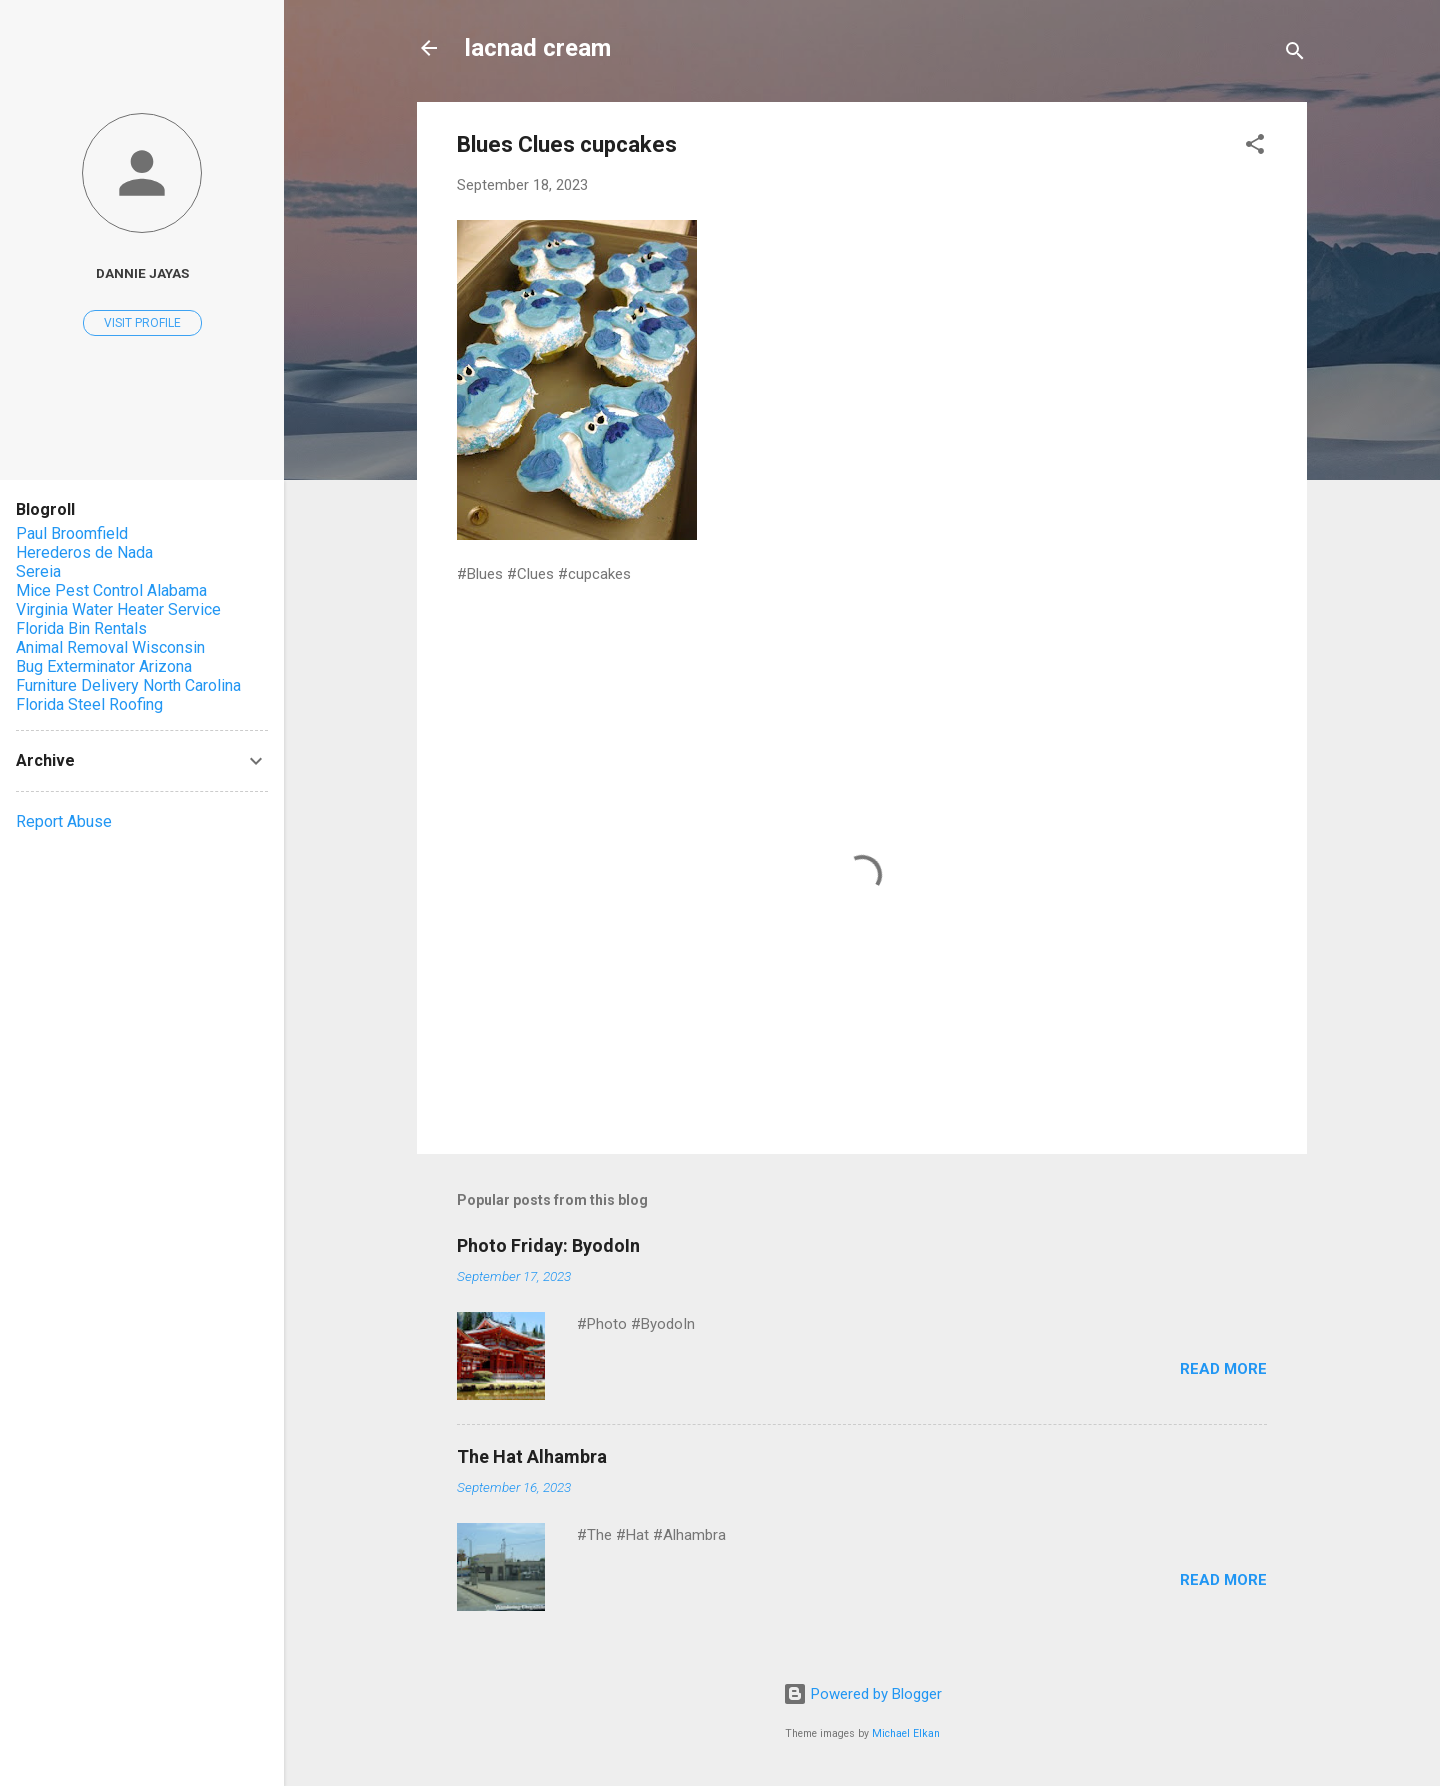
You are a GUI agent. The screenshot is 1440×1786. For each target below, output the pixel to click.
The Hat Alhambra (532, 1456)
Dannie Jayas (142, 273)
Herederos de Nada (84, 552)
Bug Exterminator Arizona (104, 666)
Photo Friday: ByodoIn (548, 1245)
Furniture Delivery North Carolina (128, 685)
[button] (1255, 147)
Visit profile (142, 323)
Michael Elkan (906, 1733)
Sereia (38, 571)
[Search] (1295, 54)
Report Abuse (64, 821)
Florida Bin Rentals (81, 628)
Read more (1223, 1369)
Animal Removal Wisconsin (110, 647)
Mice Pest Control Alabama (111, 590)
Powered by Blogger (862, 1694)
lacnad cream (538, 48)
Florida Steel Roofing (89, 704)
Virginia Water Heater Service (118, 609)
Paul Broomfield (72, 533)
